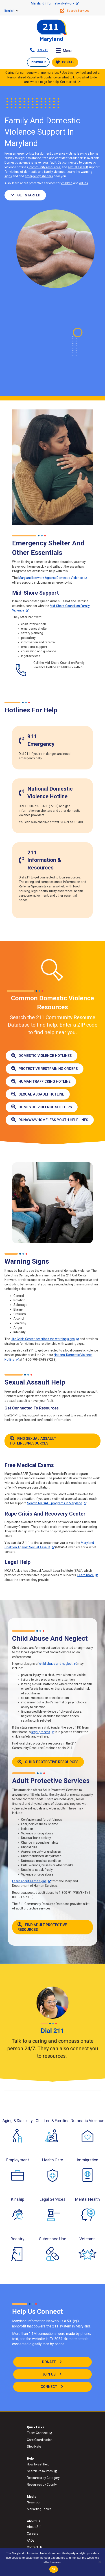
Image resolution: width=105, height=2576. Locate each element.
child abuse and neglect (55, 1663)
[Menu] (63, 50)
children (66, 183)
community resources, (45, 167)
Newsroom (34, 2502)
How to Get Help (38, 2464)
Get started (68, 82)
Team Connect (37, 2433)
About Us (33, 2521)
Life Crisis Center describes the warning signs (43, 1339)
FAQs (30, 2540)
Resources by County (42, 2484)
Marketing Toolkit (39, 2509)
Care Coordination (39, 2440)
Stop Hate (34, 2446)
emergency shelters (39, 176)
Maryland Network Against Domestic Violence (50, 578)
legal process (40, 1732)
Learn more (85, 1575)
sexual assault (78, 167)
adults (83, 183)
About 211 (34, 2527)
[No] (99, 2562)
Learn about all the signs (29, 1881)
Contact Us (34, 2547)
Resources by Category (43, 2478)
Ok (53, 2569)
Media (31, 2496)
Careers (32, 2533)
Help (30, 2458)
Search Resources (40, 2471)
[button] (17, 10)
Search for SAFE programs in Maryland (54, 1503)
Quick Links (35, 2427)
